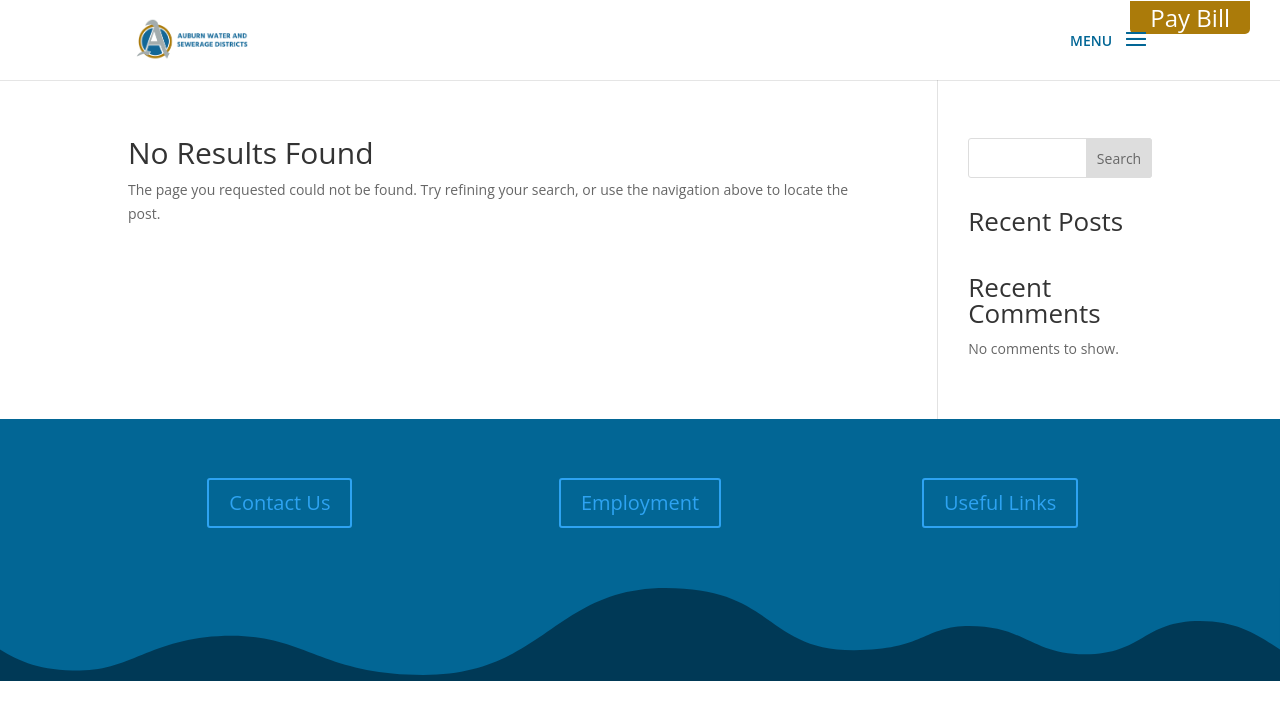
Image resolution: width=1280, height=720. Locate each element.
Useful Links (1000, 502)
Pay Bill (1190, 17)
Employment (640, 502)
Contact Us (279, 502)
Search (1119, 158)
